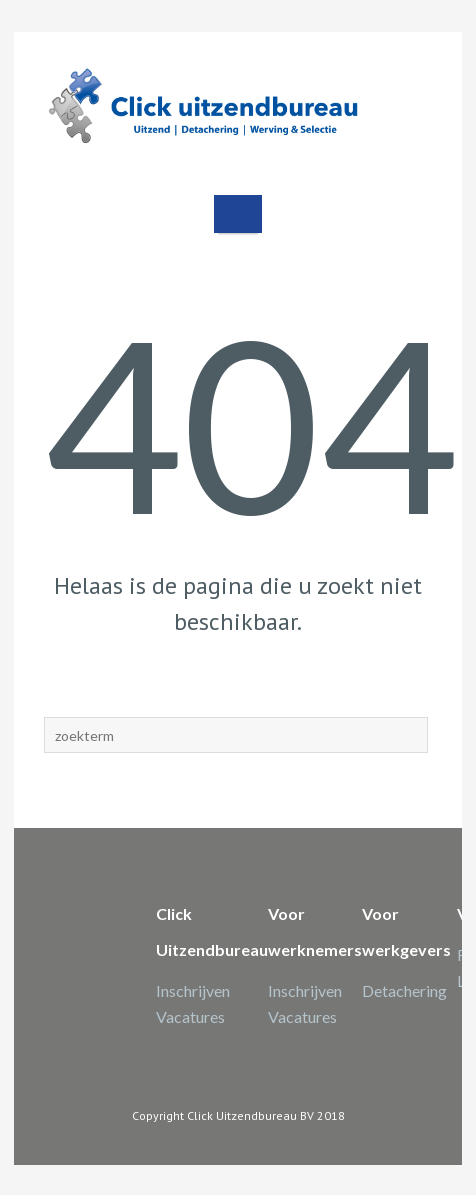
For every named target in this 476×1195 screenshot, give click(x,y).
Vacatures (190, 1016)
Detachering (404, 990)
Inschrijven (193, 990)
